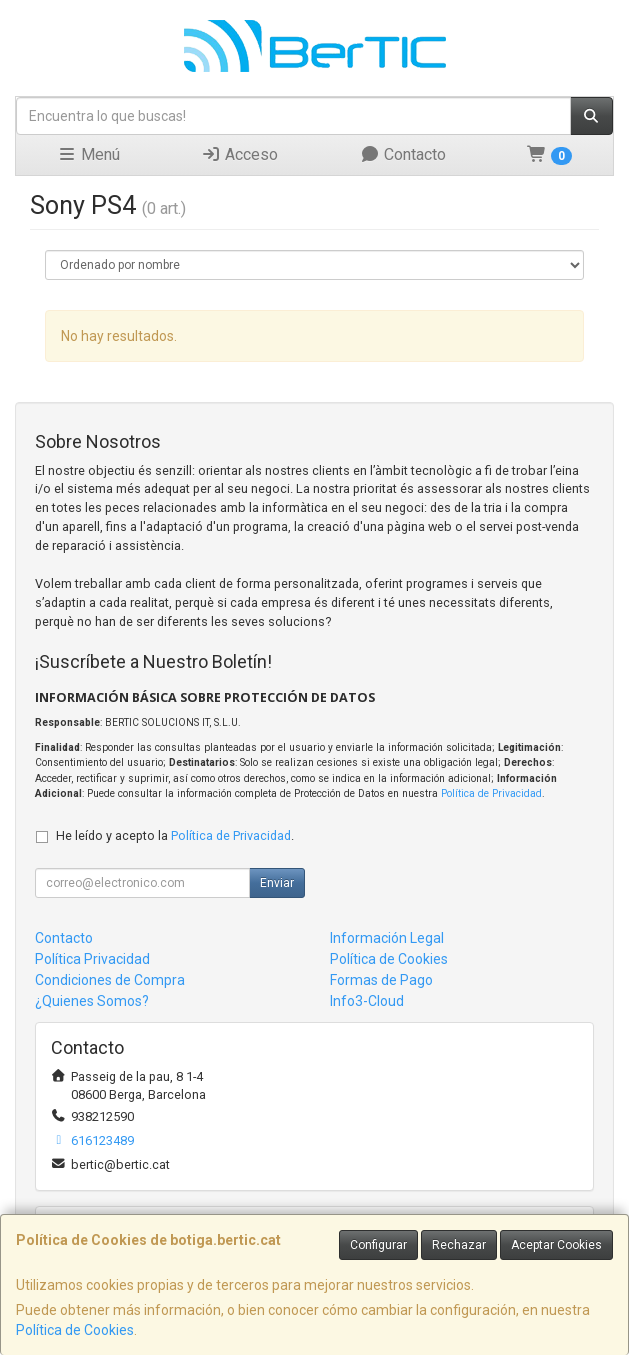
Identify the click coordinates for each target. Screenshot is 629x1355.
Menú (88, 154)
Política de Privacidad (491, 793)
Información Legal (387, 938)
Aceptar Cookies (556, 1245)
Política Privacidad (92, 959)
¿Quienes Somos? (92, 1001)
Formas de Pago (381, 980)
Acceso (239, 154)
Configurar (378, 1245)
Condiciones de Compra (110, 980)
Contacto (403, 154)
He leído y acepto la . (175, 835)
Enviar (277, 883)
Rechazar (459, 1245)
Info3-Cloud (367, 1001)
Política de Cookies (75, 1330)
